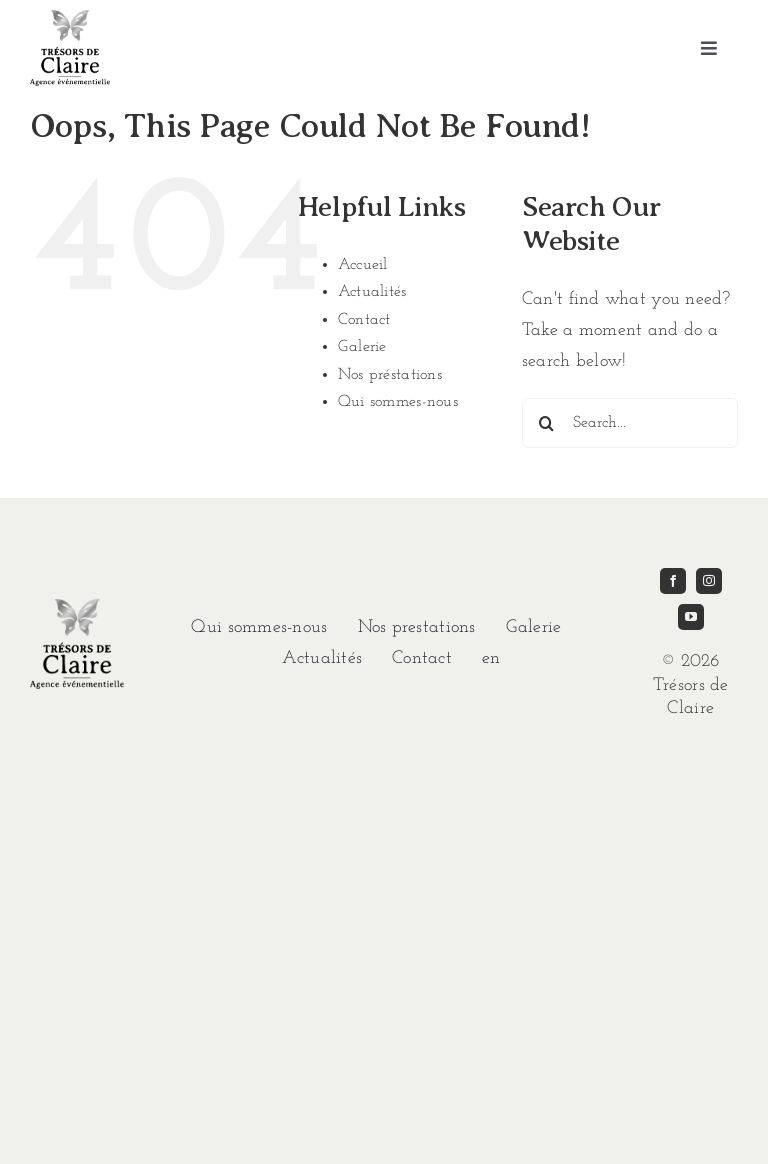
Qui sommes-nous (398, 402)
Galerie (362, 347)
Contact (364, 320)
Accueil (363, 265)
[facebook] (673, 581)
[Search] (547, 423)
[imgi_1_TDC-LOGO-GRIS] (70, 18)
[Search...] (630, 423)
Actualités (372, 292)
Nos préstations (390, 375)
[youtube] (691, 617)
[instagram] (709, 581)
